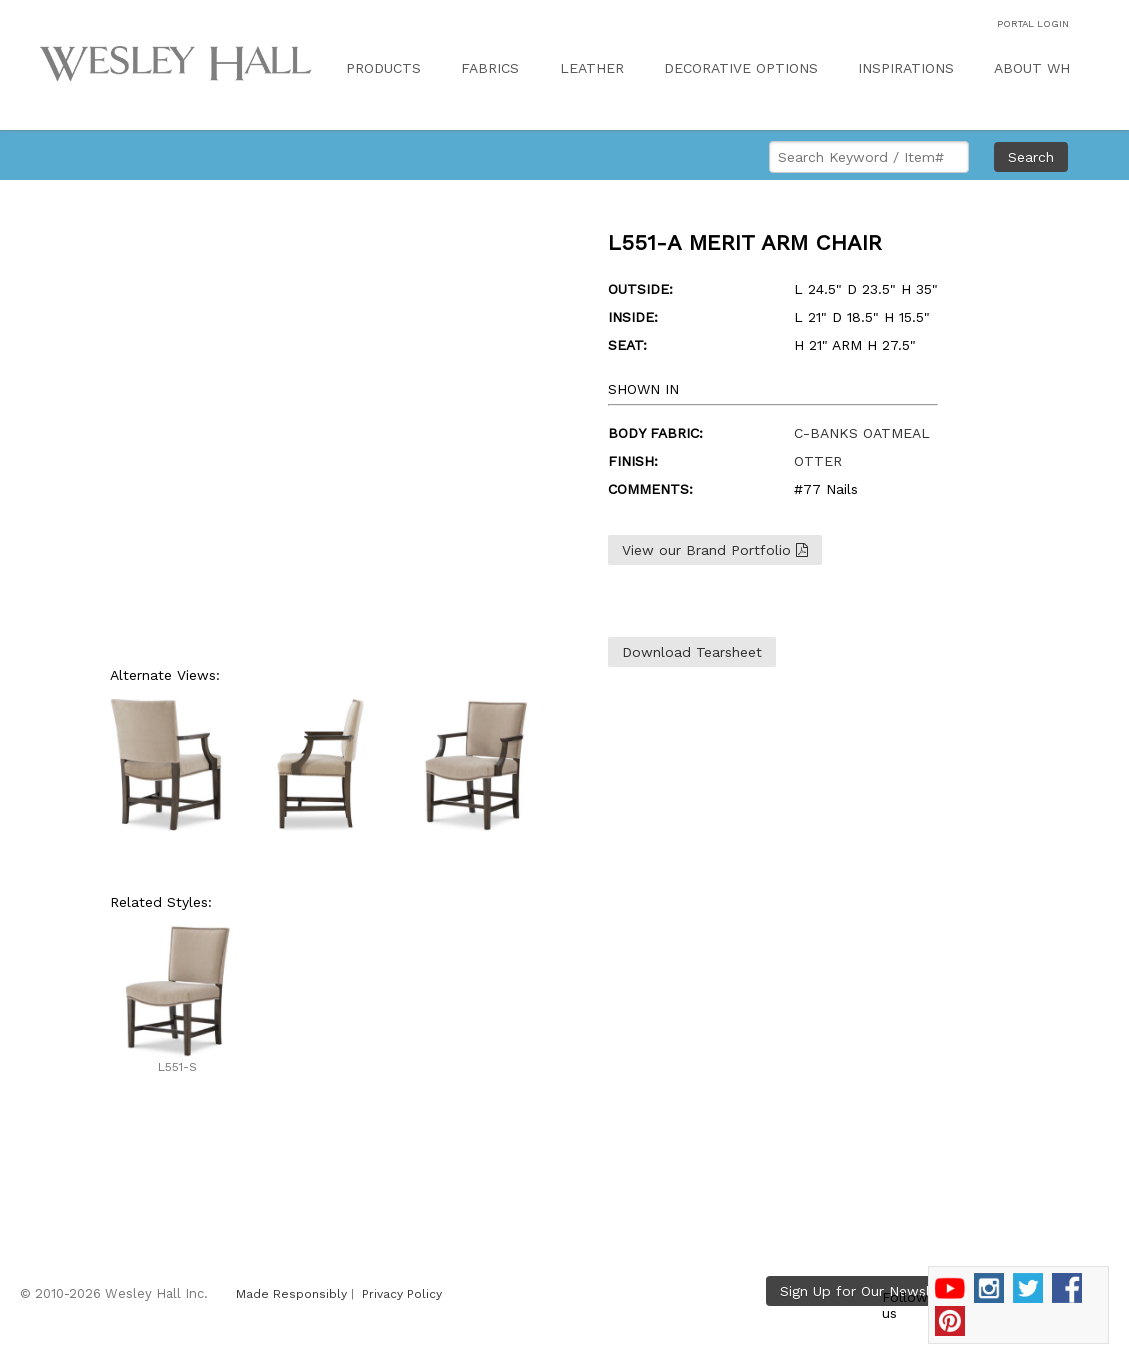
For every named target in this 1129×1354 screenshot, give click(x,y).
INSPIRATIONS (906, 68)
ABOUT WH (1032, 68)
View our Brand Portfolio (715, 550)
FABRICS (490, 68)
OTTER (818, 461)
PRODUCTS (383, 68)
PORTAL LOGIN (1033, 23)
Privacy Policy (402, 1294)
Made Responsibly (291, 1294)
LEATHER (592, 68)
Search (1031, 157)
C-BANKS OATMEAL (862, 433)
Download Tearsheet (692, 652)
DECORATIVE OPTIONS (741, 68)
